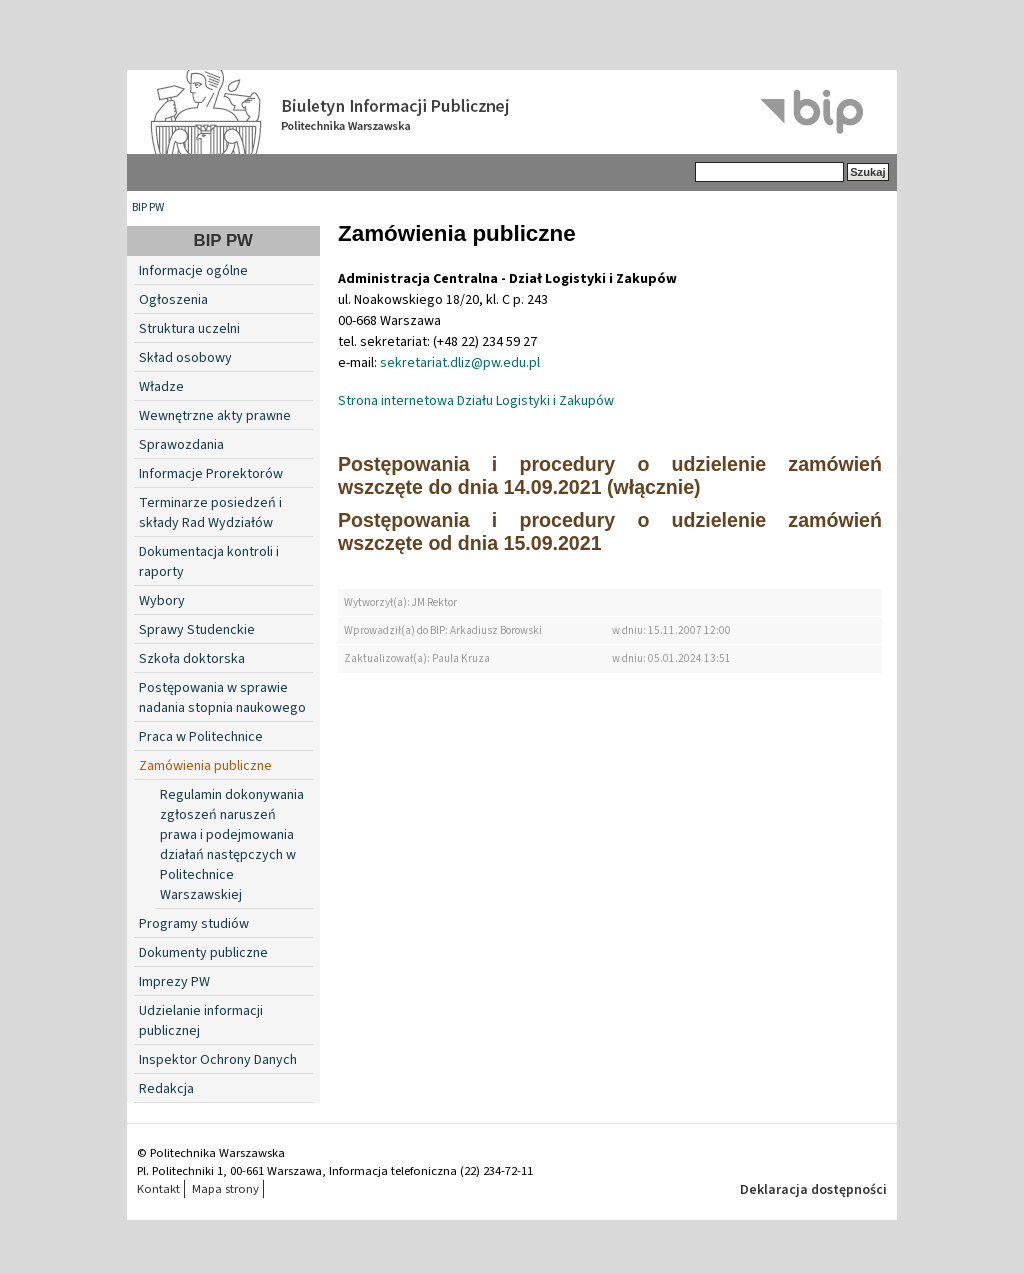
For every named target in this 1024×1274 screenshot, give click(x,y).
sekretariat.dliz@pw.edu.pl (460, 363)
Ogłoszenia (173, 300)
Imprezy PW (174, 982)
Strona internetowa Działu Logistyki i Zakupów (476, 401)
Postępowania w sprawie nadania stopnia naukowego (222, 698)
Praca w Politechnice (201, 737)
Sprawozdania (181, 445)
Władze (161, 387)
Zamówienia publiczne (205, 766)
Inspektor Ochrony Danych (218, 1060)
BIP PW (148, 207)
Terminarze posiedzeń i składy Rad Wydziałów (210, 513)
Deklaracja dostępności (813, 1190)
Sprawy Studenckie (197, 630)
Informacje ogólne (193, 271)
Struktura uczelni (189, 329)
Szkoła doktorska (192, 659)
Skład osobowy (185, 358)
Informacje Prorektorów (211, 474)
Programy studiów (194, 924)
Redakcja (166, 1089)
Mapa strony (225, 1189)
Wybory (162, 601)
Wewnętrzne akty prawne (215, 416)
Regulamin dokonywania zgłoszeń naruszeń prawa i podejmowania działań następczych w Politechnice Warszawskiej (232, 845)
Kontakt (158, 1189)
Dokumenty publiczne (203, 953)
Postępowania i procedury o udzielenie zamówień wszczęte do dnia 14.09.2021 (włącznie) (610, 475)
